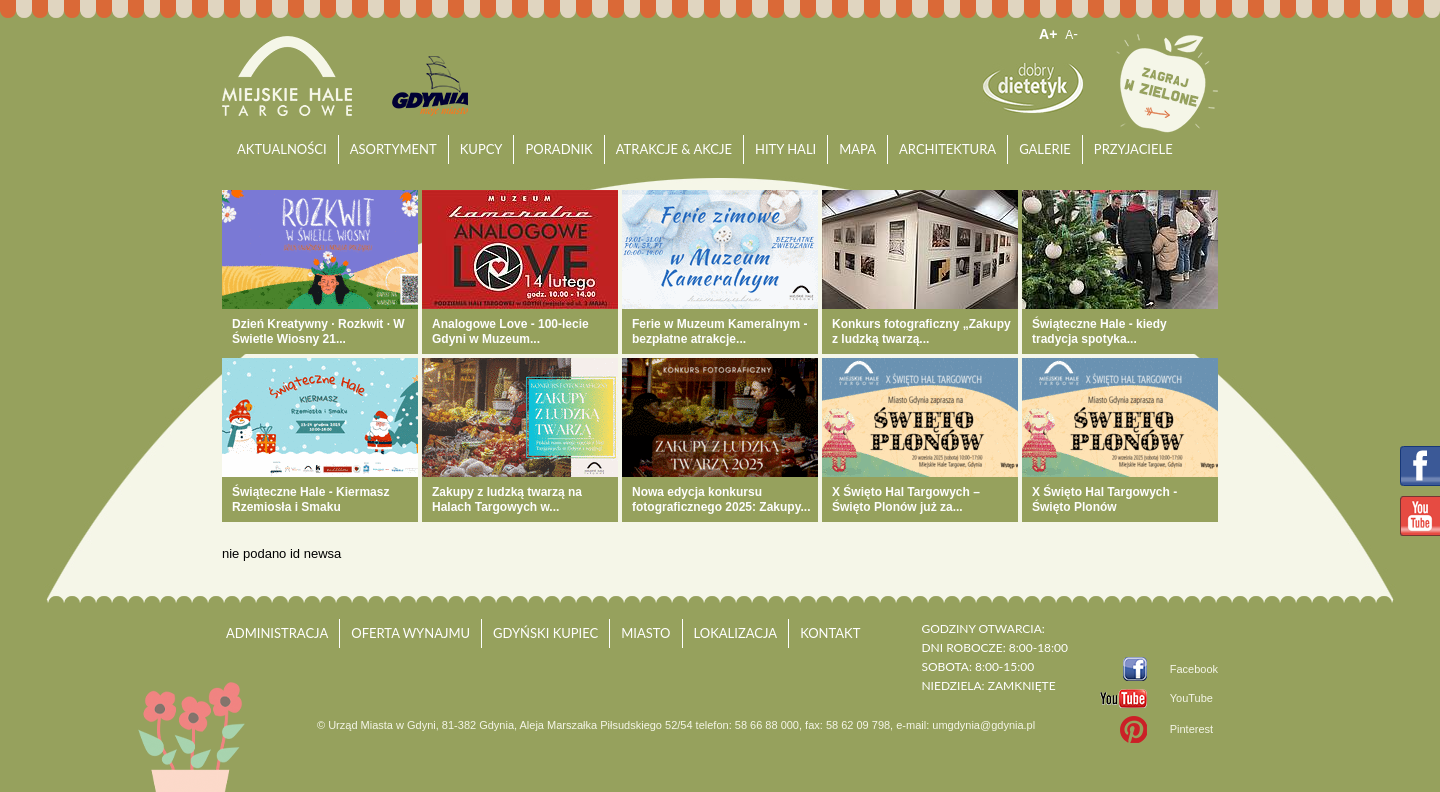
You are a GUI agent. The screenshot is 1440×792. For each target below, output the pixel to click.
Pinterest (1191, 729)
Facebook (1194, 669)
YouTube (1191, 698)
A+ (1048, 34)
